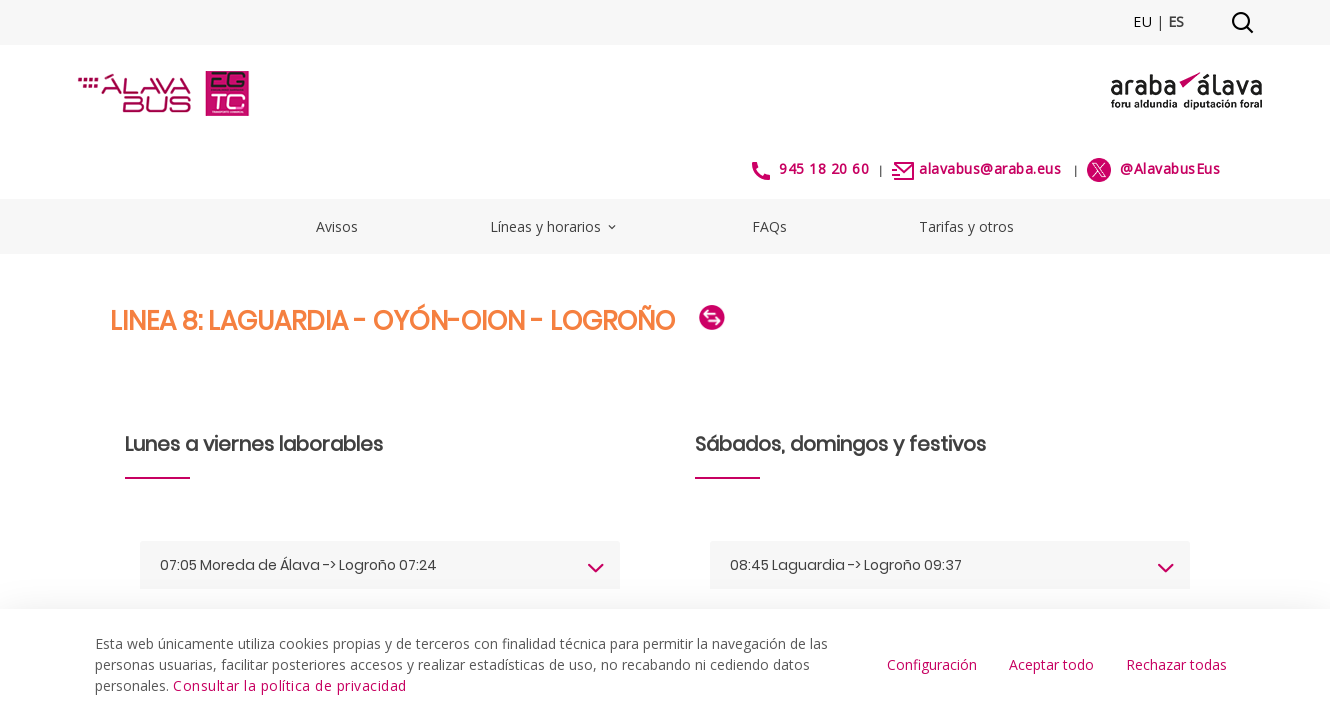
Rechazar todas (1176, 664)
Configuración (932, 664)
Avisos (337, 226)
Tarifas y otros (966, 226)
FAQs (769, 226)
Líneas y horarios (554, 226)
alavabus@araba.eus (990, 168)
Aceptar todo (1051, 664)
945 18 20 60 (824, 168)
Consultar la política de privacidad (290, 685)
